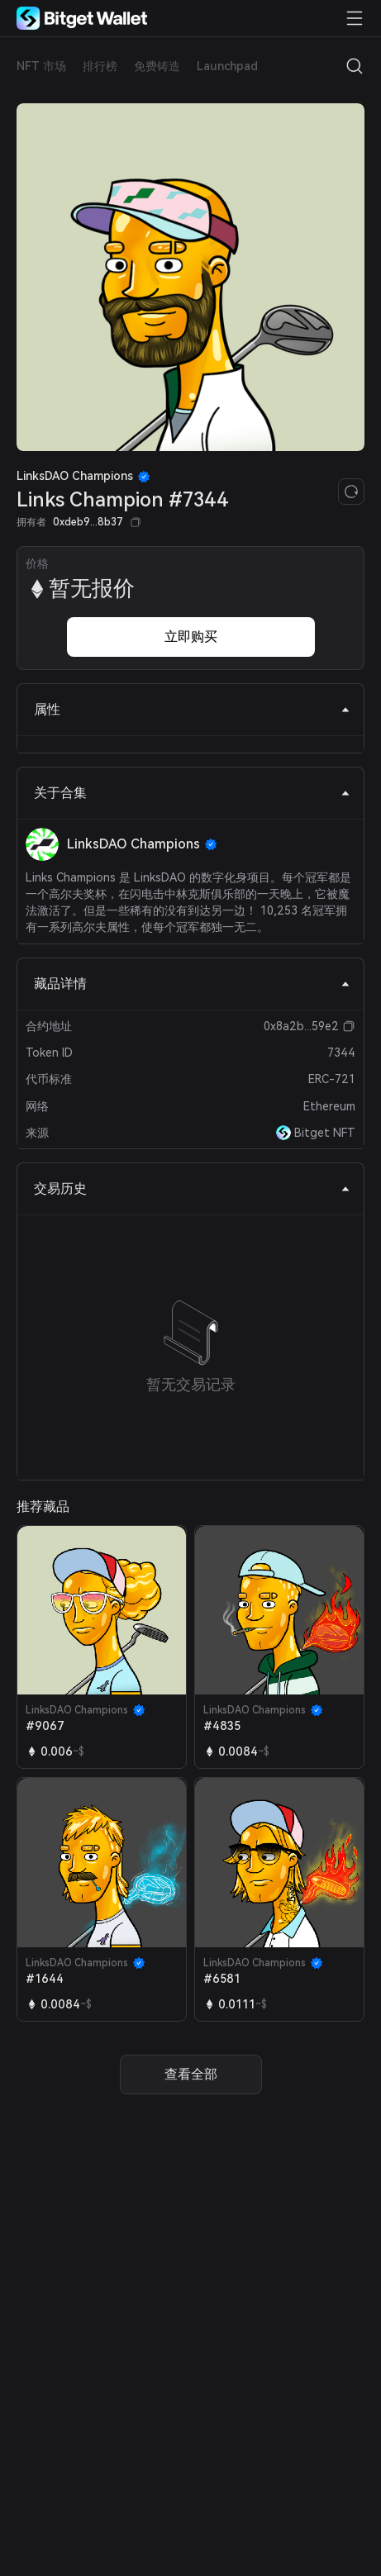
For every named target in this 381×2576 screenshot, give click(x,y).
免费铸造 (157, 66)
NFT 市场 (41, 66)
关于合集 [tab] (192, 793)
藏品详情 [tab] (192, 983)
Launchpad (227, 66)
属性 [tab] (192, 709)
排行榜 (100, 66)
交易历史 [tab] (192, 1188)
